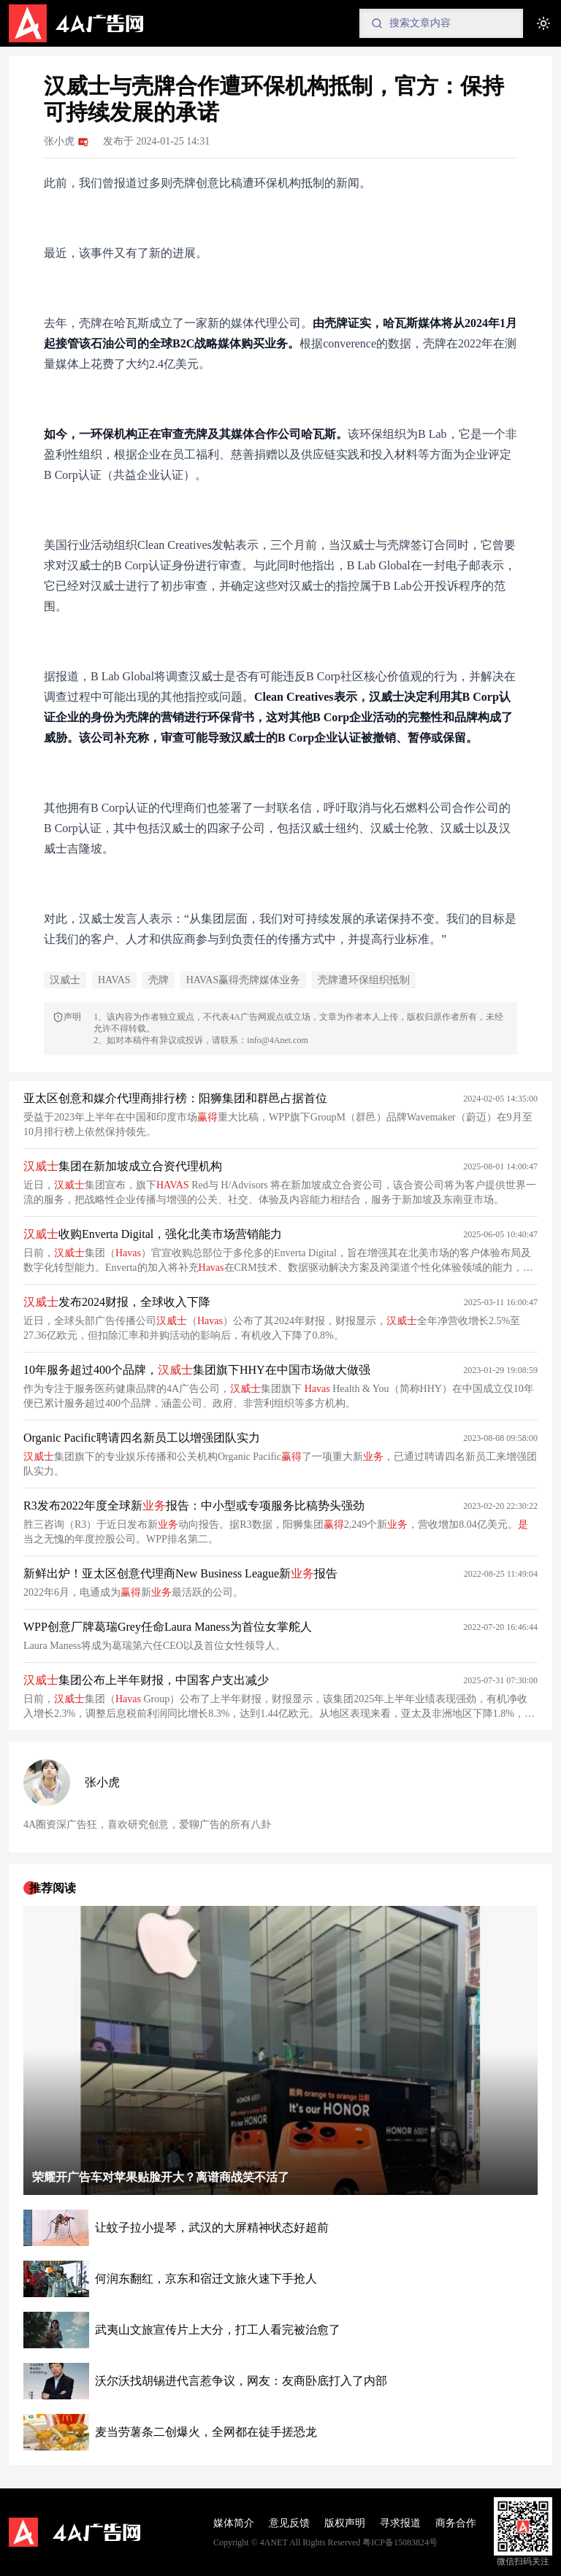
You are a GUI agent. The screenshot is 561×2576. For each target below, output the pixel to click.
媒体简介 (233, 2523)
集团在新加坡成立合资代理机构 (122, 1166)
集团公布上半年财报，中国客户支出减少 (146, 1680)
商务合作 (455, 2523)
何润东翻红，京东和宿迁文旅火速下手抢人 (206, 2278)
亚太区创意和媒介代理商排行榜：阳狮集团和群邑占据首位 (175, 1098)
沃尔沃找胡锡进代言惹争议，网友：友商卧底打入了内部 (241, 2381)
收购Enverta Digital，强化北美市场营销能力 (152, 1234)
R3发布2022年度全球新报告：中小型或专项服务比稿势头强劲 (194, 1505)
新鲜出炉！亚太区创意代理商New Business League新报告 (180, 1573)
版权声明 (344, 2523)
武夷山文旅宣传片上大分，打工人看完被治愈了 (217, 2329)
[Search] (441, 23)
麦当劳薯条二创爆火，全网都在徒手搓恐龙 (206, 2432)
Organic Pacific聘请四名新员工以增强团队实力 (141, 1437)
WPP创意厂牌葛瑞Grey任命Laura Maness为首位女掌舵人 (167, 1626)
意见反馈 (289, 2523)
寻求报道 (400, 2523)
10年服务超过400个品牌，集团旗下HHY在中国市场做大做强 (196, 1370)
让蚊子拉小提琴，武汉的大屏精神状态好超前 (212, 2227)
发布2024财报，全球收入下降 (116, 1302)
